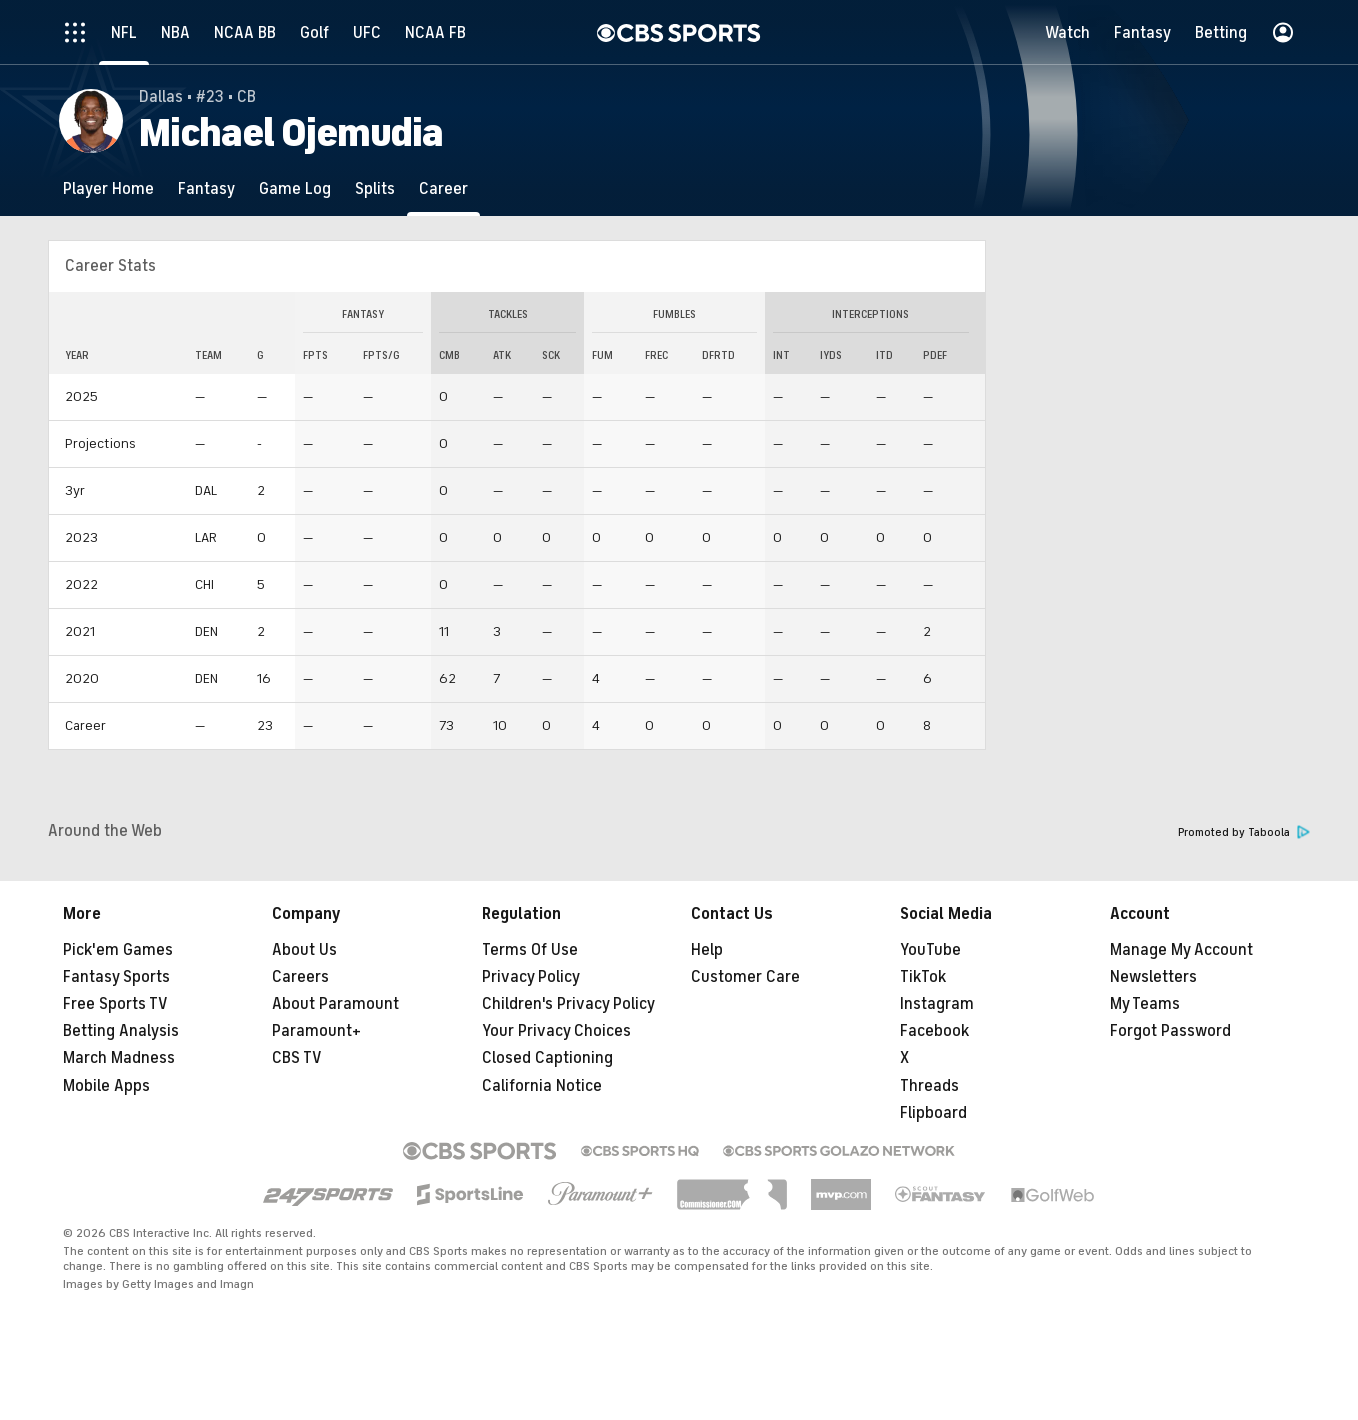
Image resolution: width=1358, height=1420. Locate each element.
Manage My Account (1181, 950)
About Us (304, 950)
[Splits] (375, 188)
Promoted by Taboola (1244, 832)
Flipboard (933, 1113)
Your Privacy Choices (556, 1031)
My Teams (1145, 1004)
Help (707, 950)
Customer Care (745, 977)
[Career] (443, 188)
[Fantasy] (206, 188)
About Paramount (335, 1004)
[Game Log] (295, 188)
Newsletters (1153, 977)
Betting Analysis (121, 1031)
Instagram (937, 1004)
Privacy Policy (531, 977)
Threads (929, 1086)
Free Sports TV (115, 1004)
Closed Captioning (547, 1058)
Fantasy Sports (116, 977)
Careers (300, 977)
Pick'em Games (118, 950)
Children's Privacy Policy (568, 1004)
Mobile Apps (106, 1086)
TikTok (923, 977)
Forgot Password (1170, 1031)
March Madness (119, 1058)
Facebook (934, 1031)
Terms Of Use (530, 950)
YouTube (930, 950)
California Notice (542, 1086)
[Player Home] (108, 188)
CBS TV (297, 1058)
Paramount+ (316, 1031)
